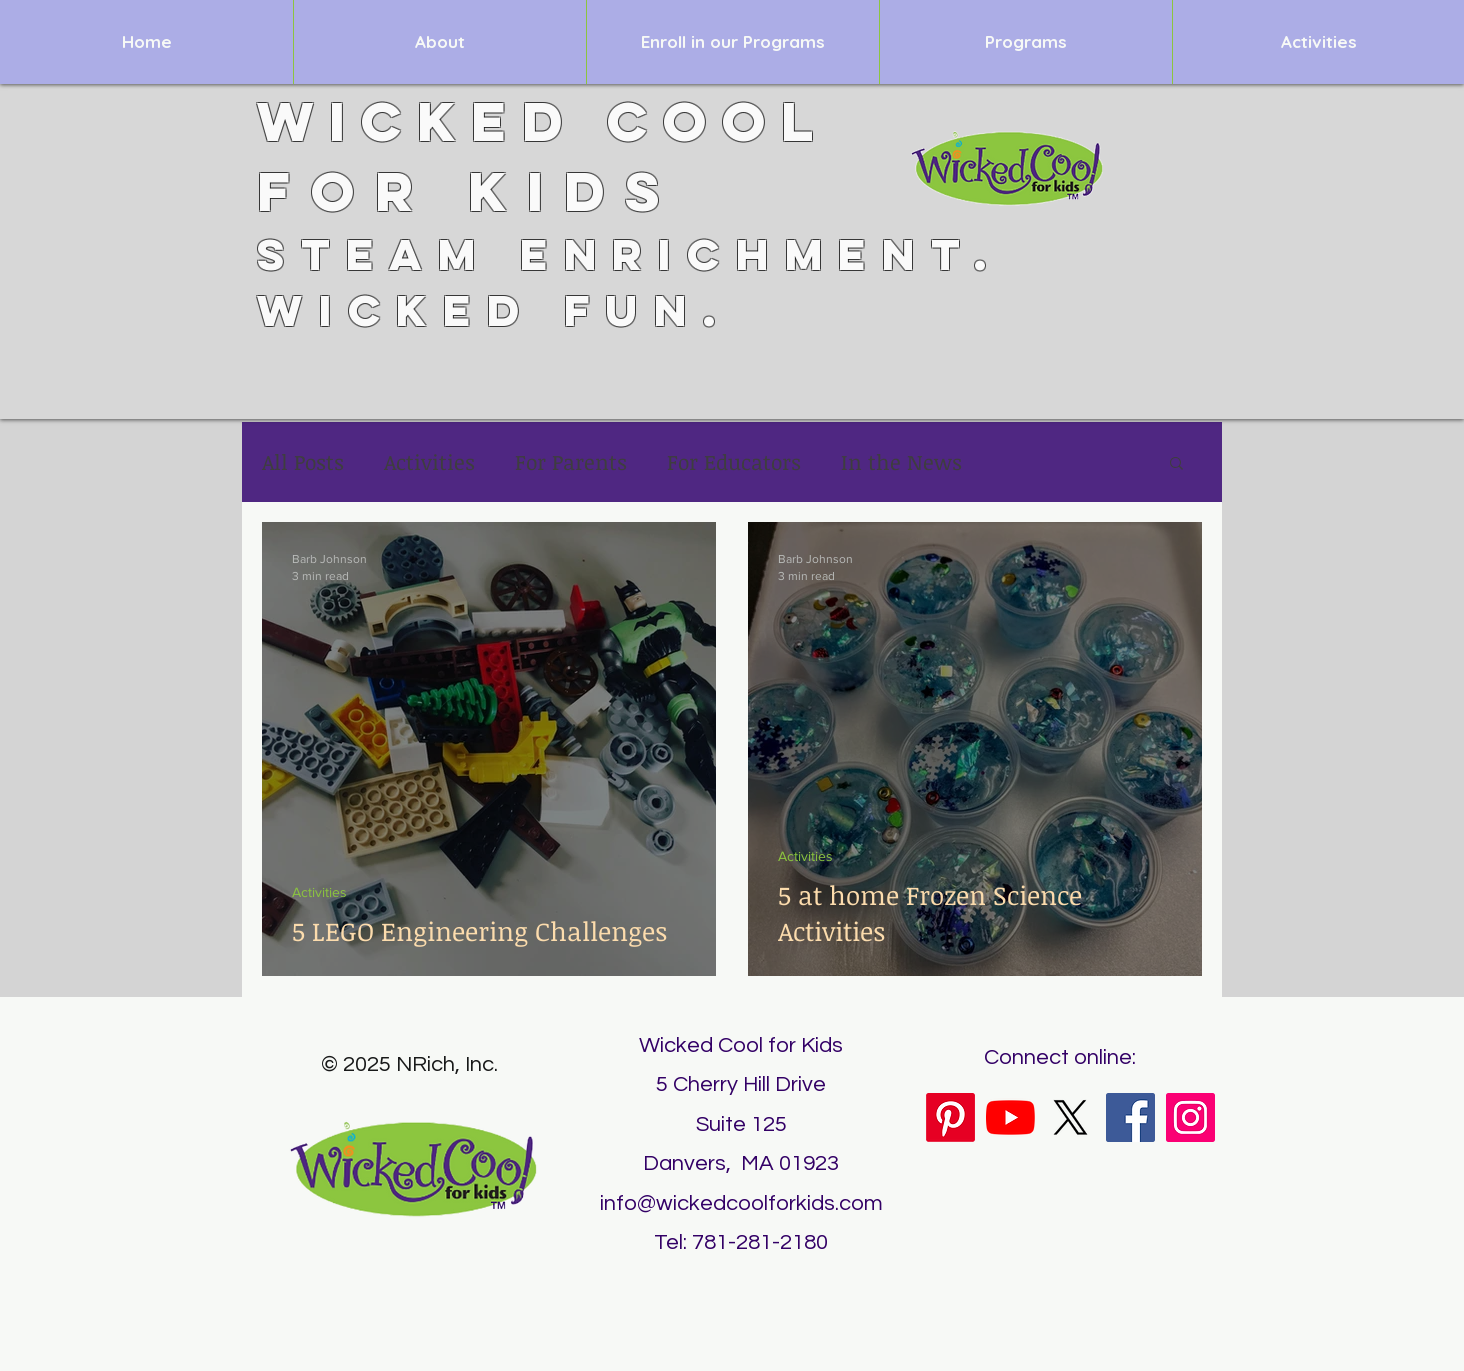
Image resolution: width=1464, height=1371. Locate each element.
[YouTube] (1010, 1117)
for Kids (468, 191)
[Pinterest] (950, 1117)
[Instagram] (1190, 1117)
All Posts (303, 462)
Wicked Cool (543, 121)
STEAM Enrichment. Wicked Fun (630, 282)
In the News (901, 462)
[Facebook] (1130, 1117)
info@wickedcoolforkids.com (741, 1203)
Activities (429, 462)
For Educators (734, 462)
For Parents (571, 462)
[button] (1176, 464)
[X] (1070, 1117)
